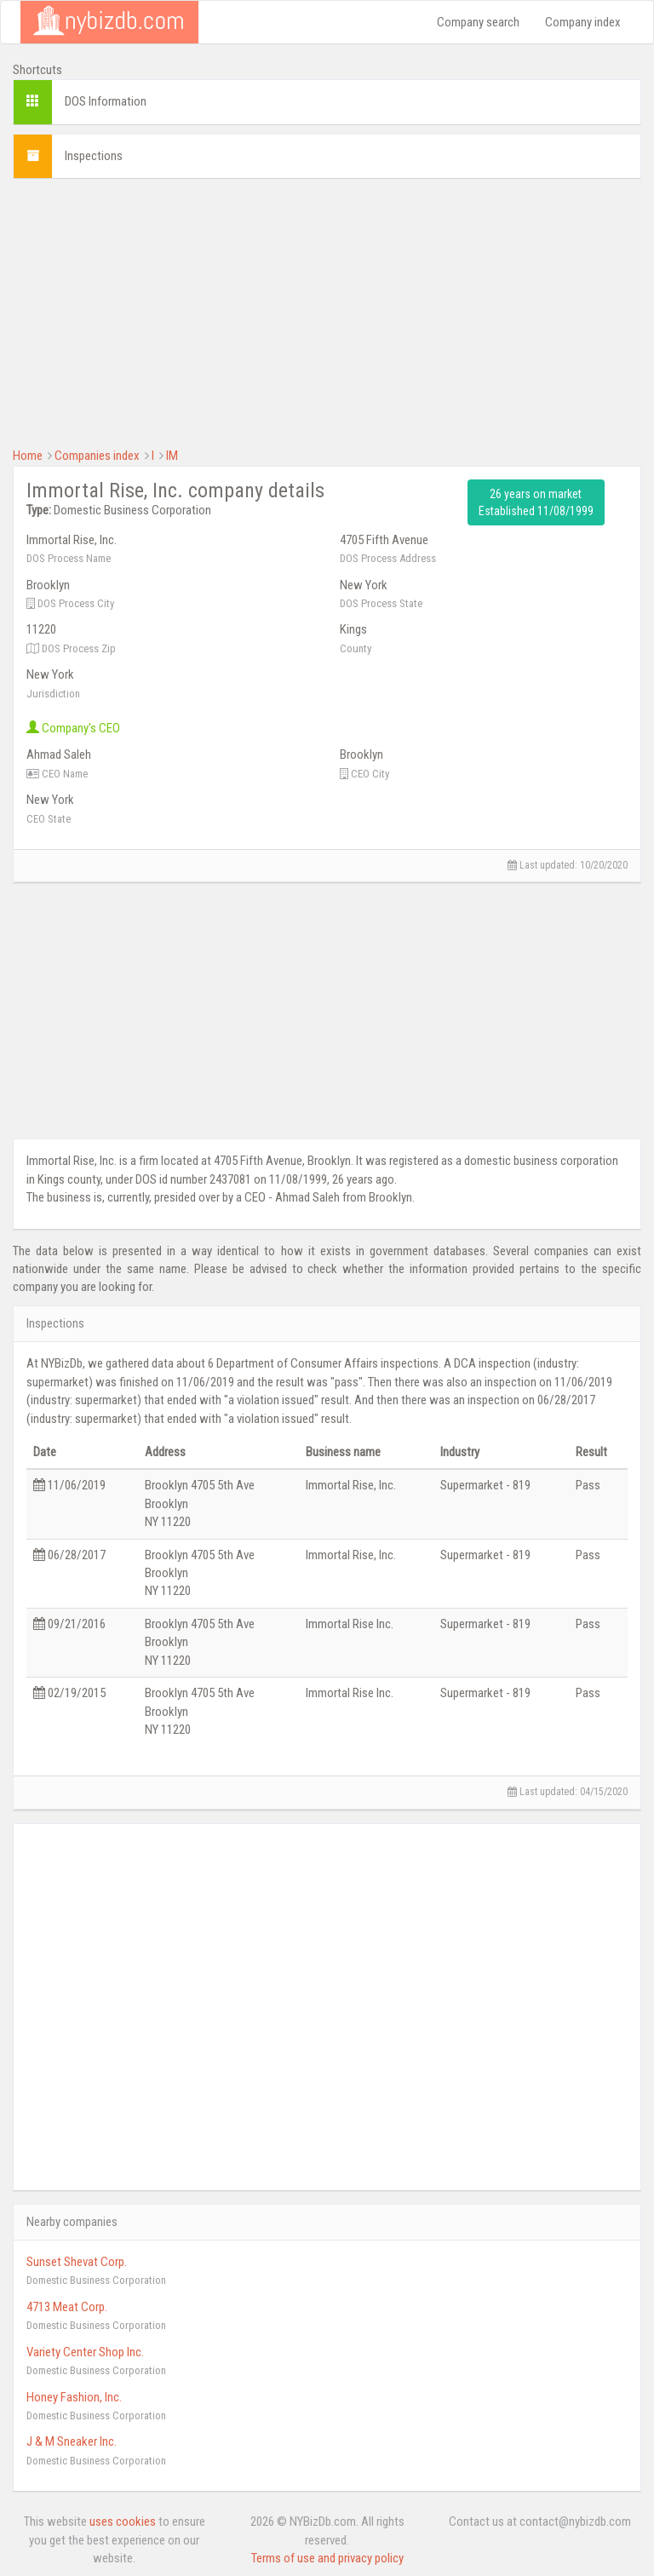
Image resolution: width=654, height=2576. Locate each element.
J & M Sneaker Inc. (71, 2441)
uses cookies (122, 2521)
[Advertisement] (327, 311)
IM (172, 455)
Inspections (94, 156)
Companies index (97, 455)
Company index (583, 22)
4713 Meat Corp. (66, 2307)
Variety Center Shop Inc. (85, 2352)
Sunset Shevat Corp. (76, 2261)
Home (28, 455)
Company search (478, 22)
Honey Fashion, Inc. (74, 2397)
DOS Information (105, 101)
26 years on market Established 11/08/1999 (536, 502)
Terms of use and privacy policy (327, 2558)
